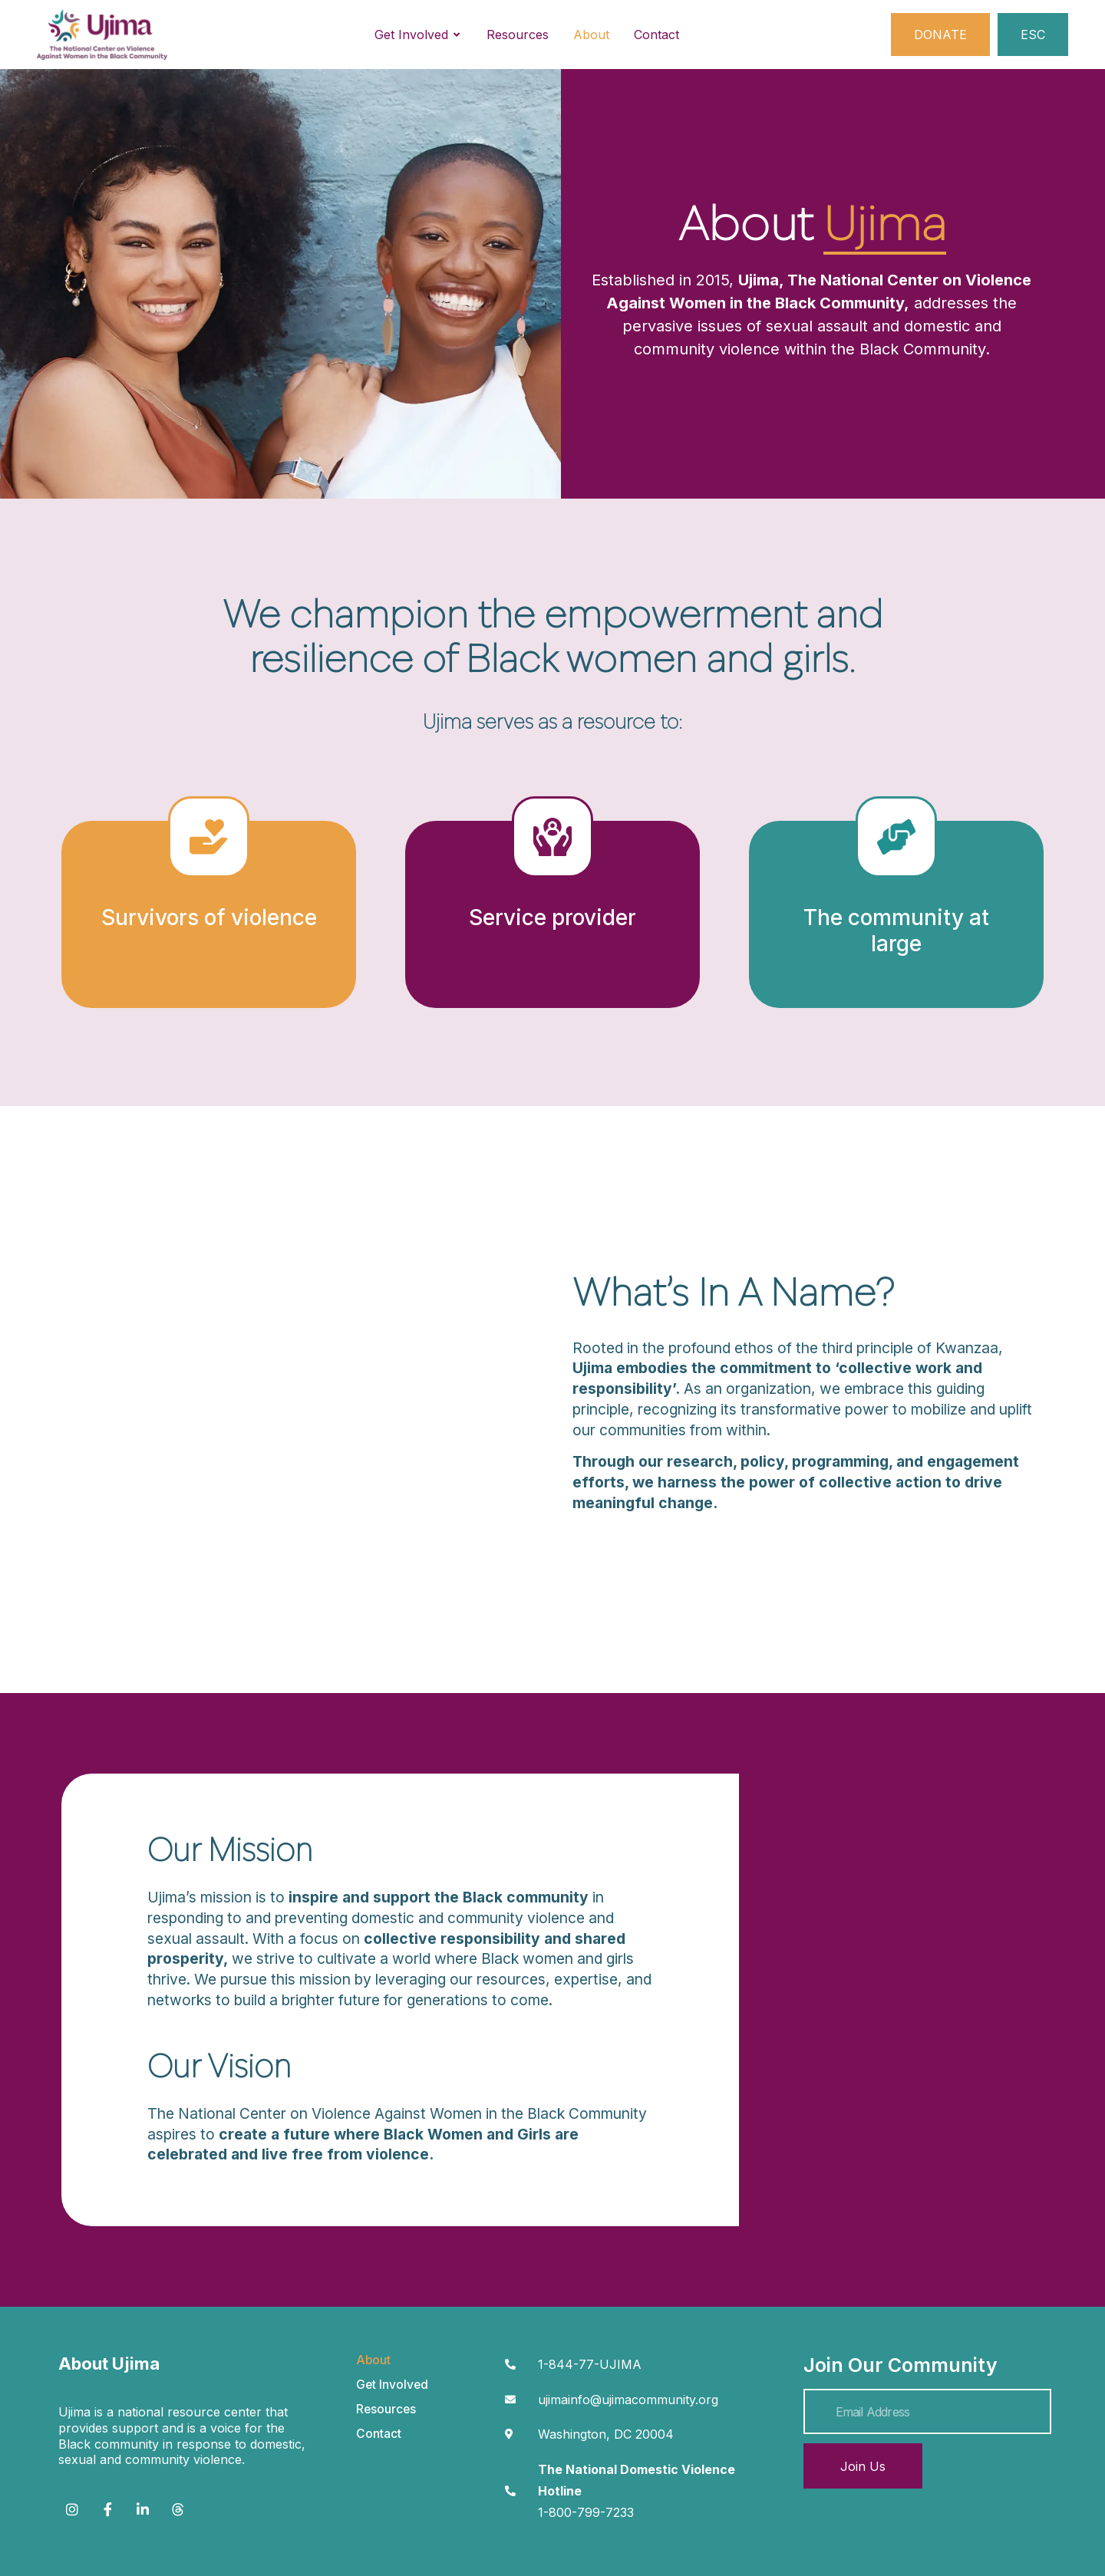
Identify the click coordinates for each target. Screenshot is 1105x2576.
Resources (386, 2409)
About (373, 2360)
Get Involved (392, 2384)
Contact (378, 2433)
